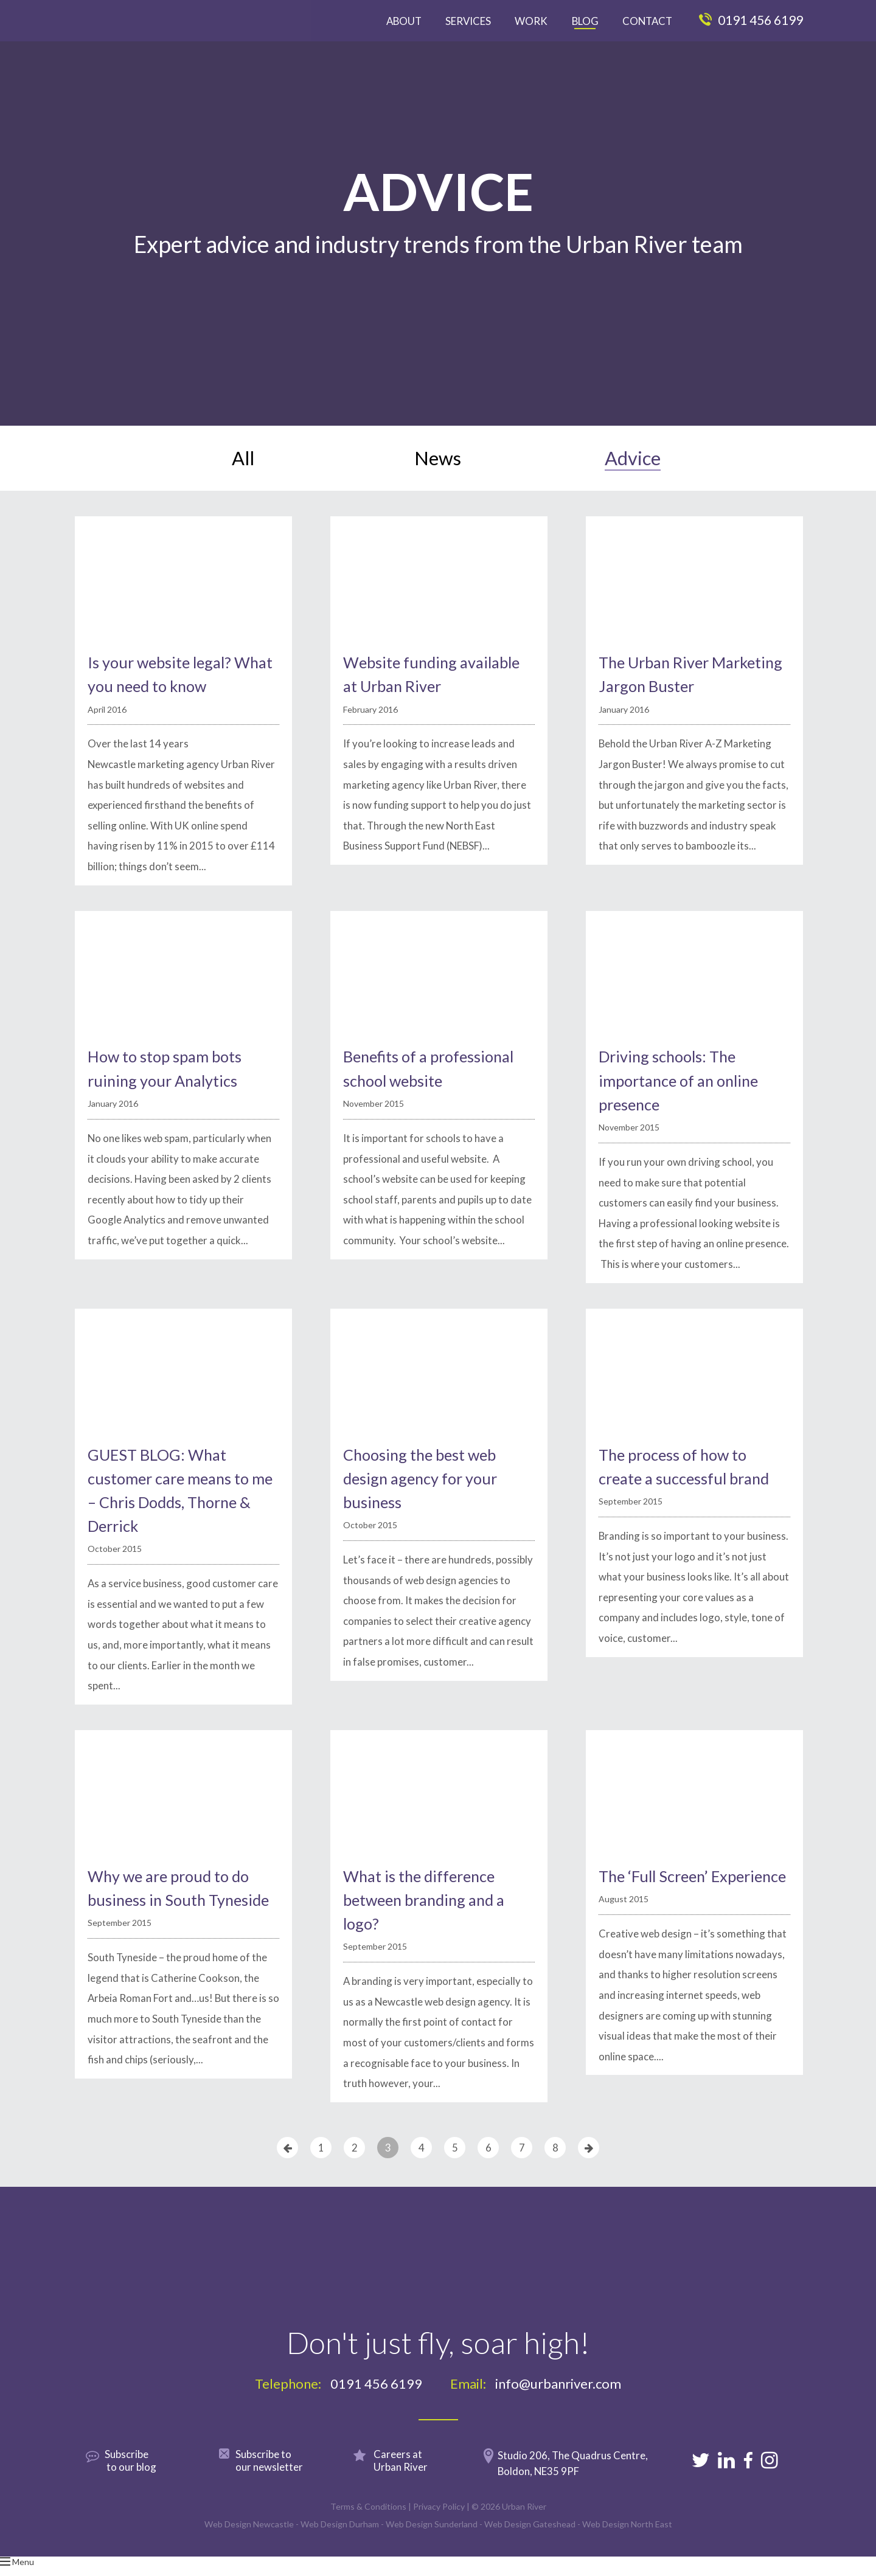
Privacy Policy (439, 2526)
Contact (647, 21)
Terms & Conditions (368, 2526)
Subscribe (149, 2480)
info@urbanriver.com (558, 2403)
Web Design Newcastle (249, 2544)
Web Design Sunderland (432, 2544)
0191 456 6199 (751, 19)
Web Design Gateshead (529, 2544)
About (404, 21)
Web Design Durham (340, 2544)
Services (468, 21)
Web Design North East (627, 2544)
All (243, 468)
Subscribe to (283, 2480)
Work (531, 21)
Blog (585, 21)
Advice (633, 468)
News (437, 468)
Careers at (414, 2480)
